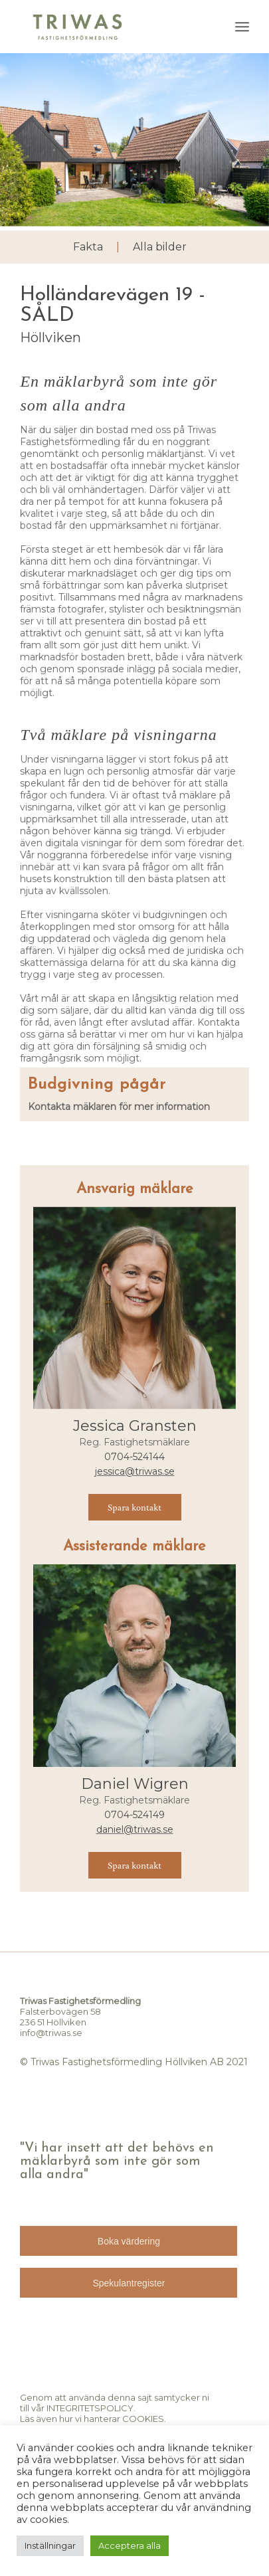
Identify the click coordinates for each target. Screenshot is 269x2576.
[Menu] (242, 27)
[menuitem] (242, 27)
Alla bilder (160, 246)
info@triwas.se (51, 2032)
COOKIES (143, 2418)
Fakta (88, 246)
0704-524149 (134, 1815)
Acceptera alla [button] (129, 2545)
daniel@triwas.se (134, 1829)
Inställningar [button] (50, 2545)
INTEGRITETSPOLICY (90, 2408)
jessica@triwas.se (135, 1471)
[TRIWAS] (111, 26)
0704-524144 (134, 1457)
